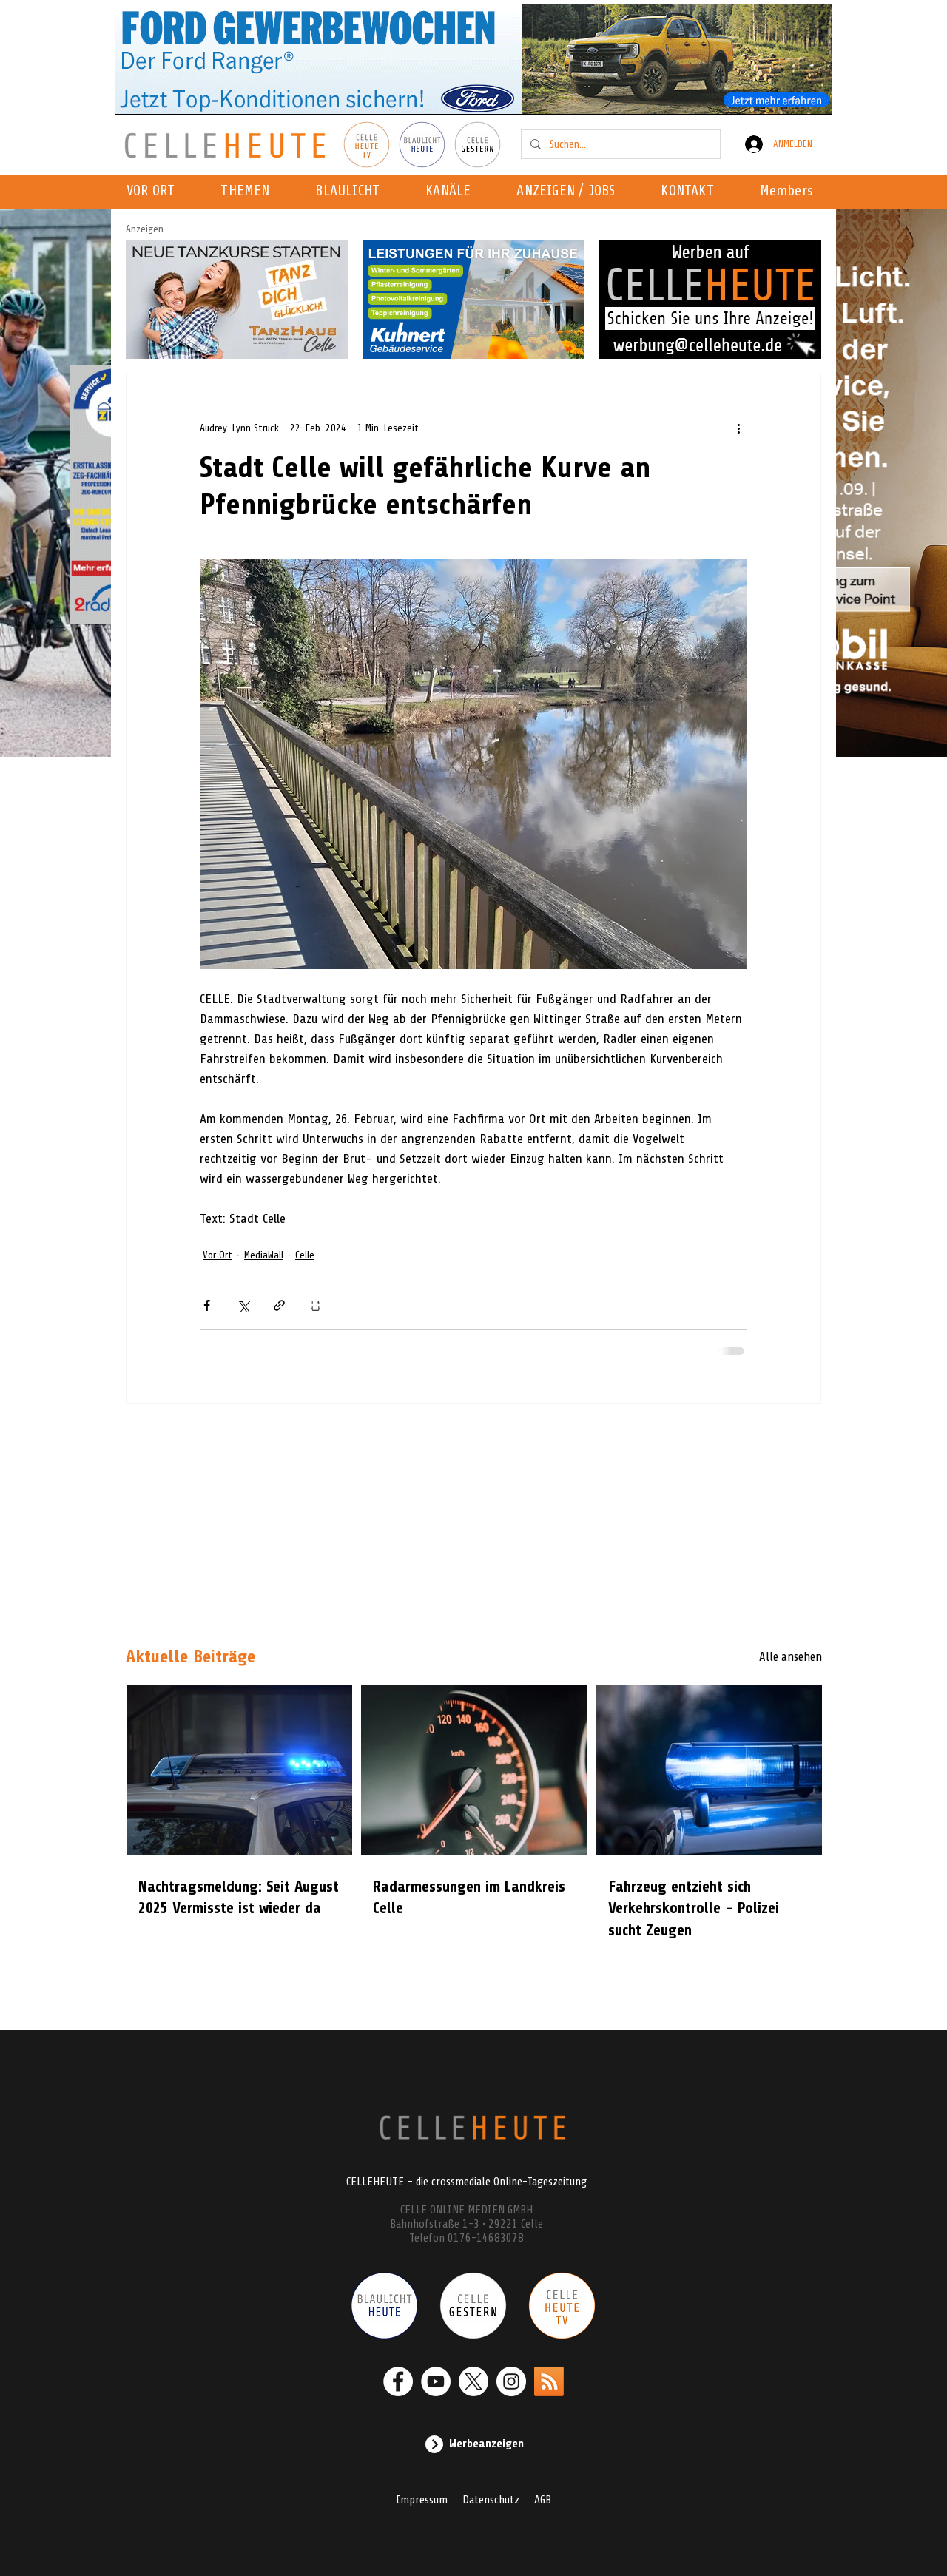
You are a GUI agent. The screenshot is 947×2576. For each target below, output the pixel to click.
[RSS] (549, 2381)
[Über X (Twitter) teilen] (243, 1305)
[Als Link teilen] (279, 1305)
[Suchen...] (619, 144)
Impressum (422, 2499)
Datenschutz (490, 2499)
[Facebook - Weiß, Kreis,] (398, 2381)
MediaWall (263, 1255)
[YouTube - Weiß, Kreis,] (436, 2381)
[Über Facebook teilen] (207, 1305)
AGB (542, 2499)
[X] (473, 2381)
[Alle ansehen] (769, 1657)
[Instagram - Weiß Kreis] (511, 2381)
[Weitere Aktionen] (738, 427)
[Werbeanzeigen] (473, 2444)
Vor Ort (217, 1255)
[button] (452, 192)
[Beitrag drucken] (316, 1305)
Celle (304, 1255)
